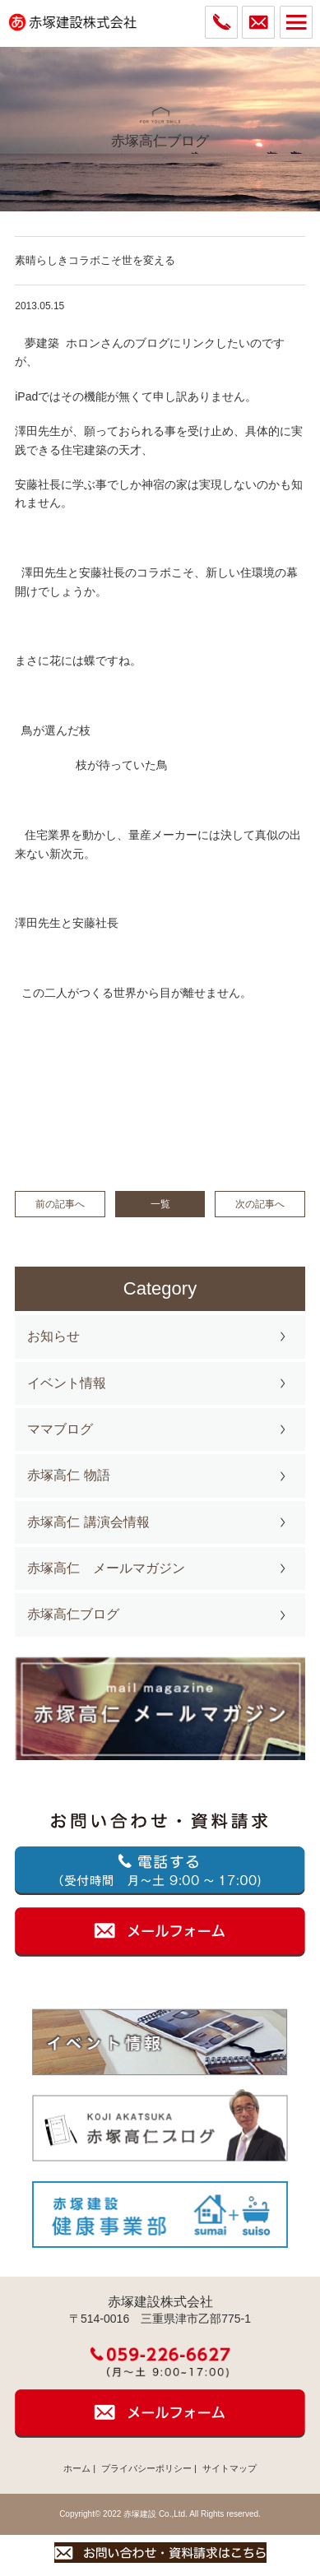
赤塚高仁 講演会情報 (88, 1522)
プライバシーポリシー (146, 2468)
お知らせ (53, 1336)
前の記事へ (60, 1204)
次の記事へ (260, 1204)
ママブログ (60, 1429)
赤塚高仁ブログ (73, 1614)
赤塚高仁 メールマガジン (106, 1568)
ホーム (76, 2468)
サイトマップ (229, 2468)
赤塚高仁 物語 (68, 1475)
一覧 (160, 1204)
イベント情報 (66, 1383)
